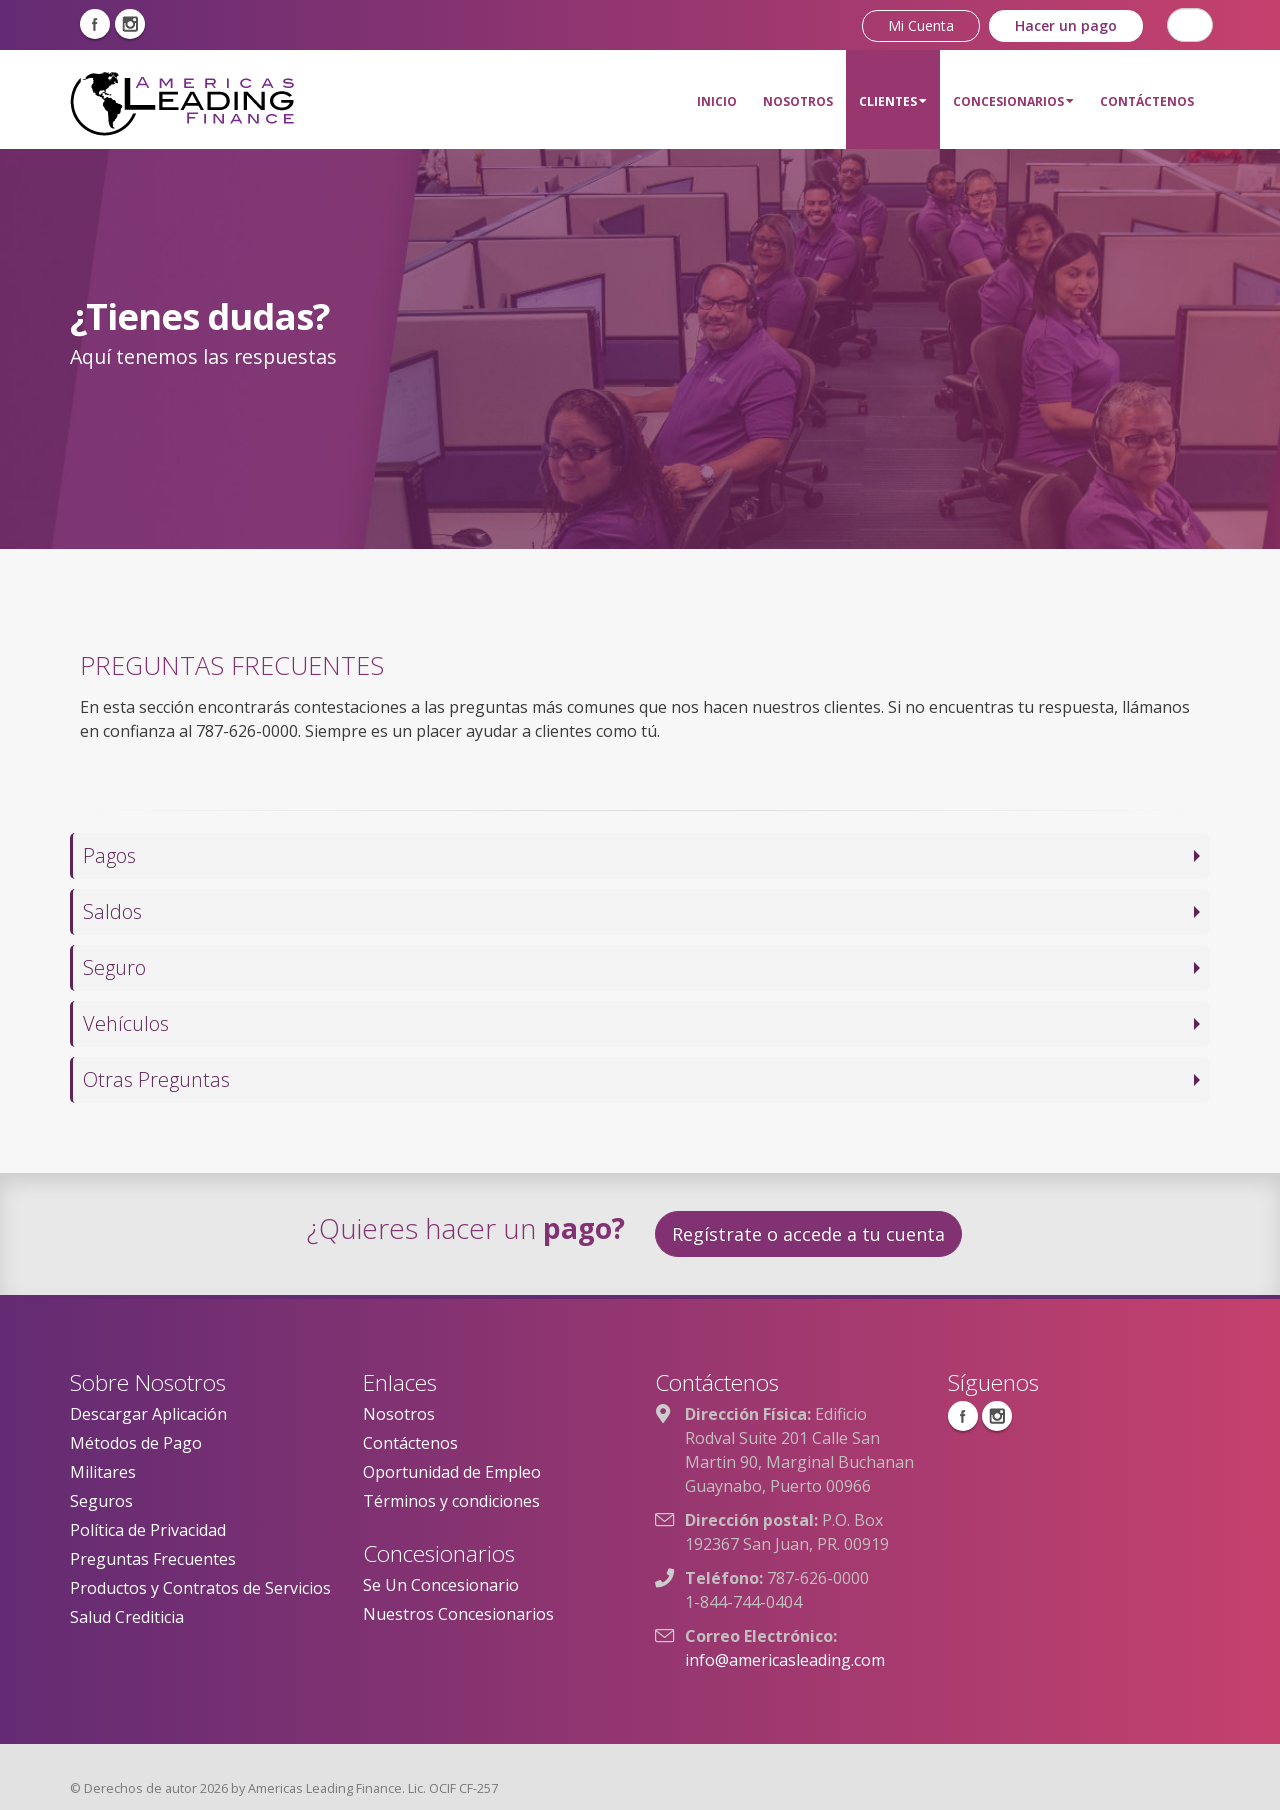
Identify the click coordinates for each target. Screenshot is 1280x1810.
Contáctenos (1147, 101)
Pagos (109, 855)
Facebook (95, 24)
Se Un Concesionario (441, 1585)
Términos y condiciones (451, 1501)
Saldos (112, 911)
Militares (103, 1472)
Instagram (130, 24)
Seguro (114, 967)
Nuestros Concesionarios (458, 1614)
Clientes (893, 101)
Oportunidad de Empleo (452, 1472)
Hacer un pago (1066, 25)
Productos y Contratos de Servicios (200, 1588)
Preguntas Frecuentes (153, 1559)
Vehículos (126, 1023)
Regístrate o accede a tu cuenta (808, 1234)
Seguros (101, 1501)
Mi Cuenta (921, 25)
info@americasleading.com (785, 1660)
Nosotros (798, 101)
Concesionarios (1013, 101)
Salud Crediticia (127, 1617)
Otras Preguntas (156, 1079)
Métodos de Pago (136, 1443)
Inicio (717, 101)
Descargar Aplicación (148, 1414)
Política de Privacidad (148, 1530)
